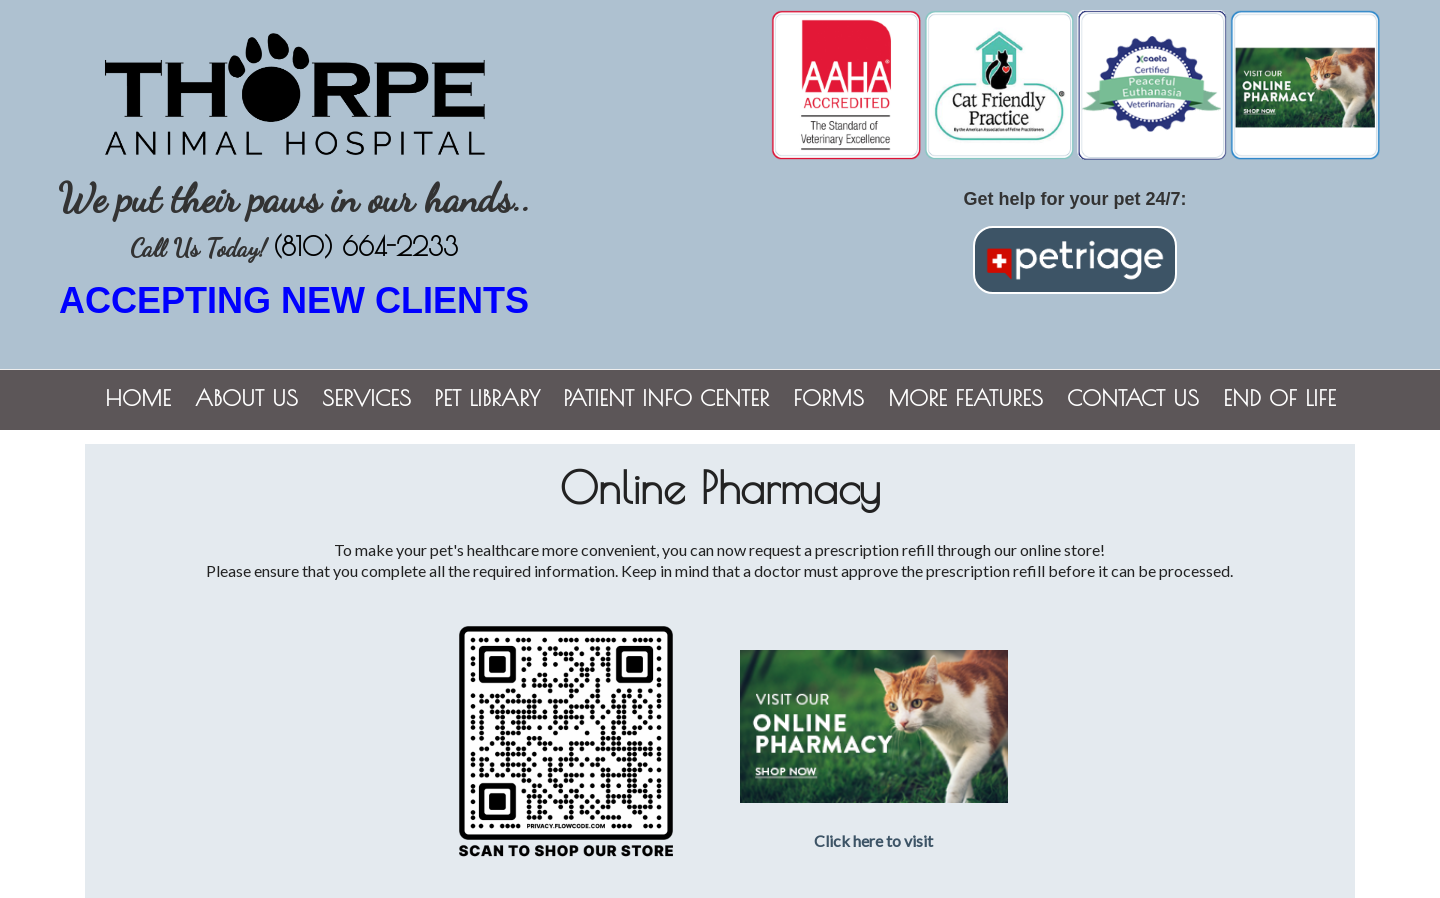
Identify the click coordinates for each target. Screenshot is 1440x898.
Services (366, 398)
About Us (246, 398)
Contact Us (1133, 398)
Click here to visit (873, 840)
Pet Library (487, 398)
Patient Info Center (666, 398)
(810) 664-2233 (365, 246)
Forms (828, 398)
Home (138, 398)
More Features (965, 398)
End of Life (1279, 398)
